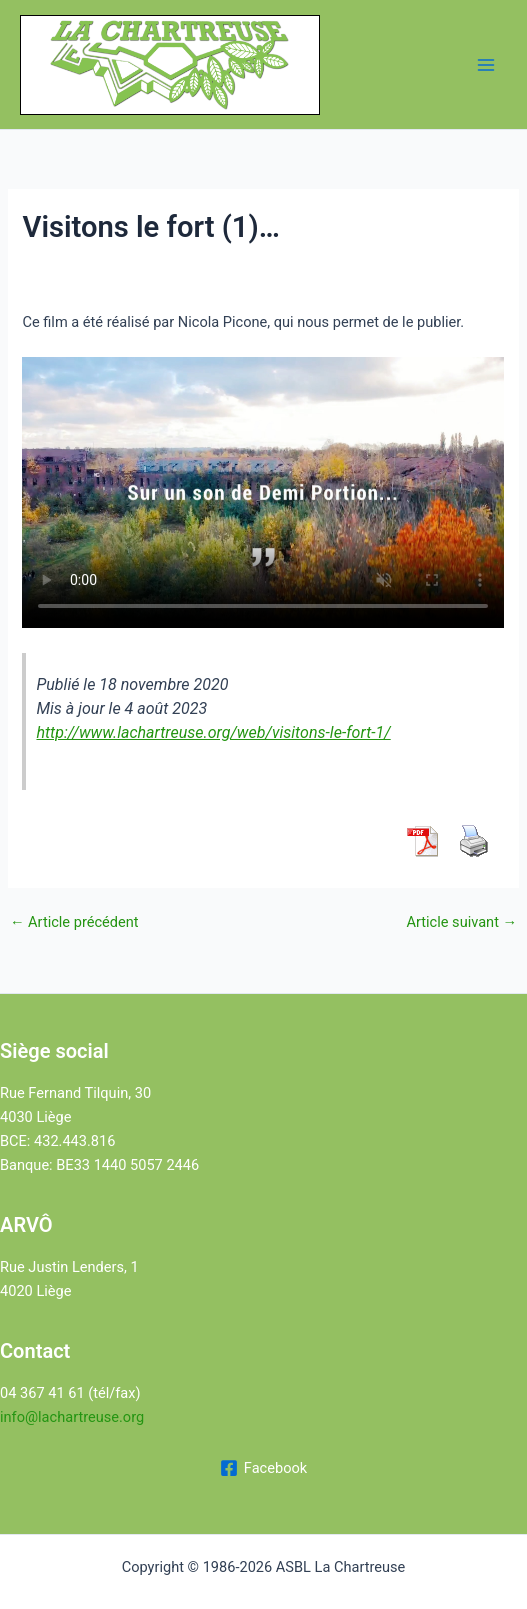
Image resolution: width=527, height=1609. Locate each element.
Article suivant (461, 922)
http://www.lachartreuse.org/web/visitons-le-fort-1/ (213, 732)
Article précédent (74, 922)
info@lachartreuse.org (72, 1417)
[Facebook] (263, 1468)
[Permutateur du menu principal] (486, 65)
